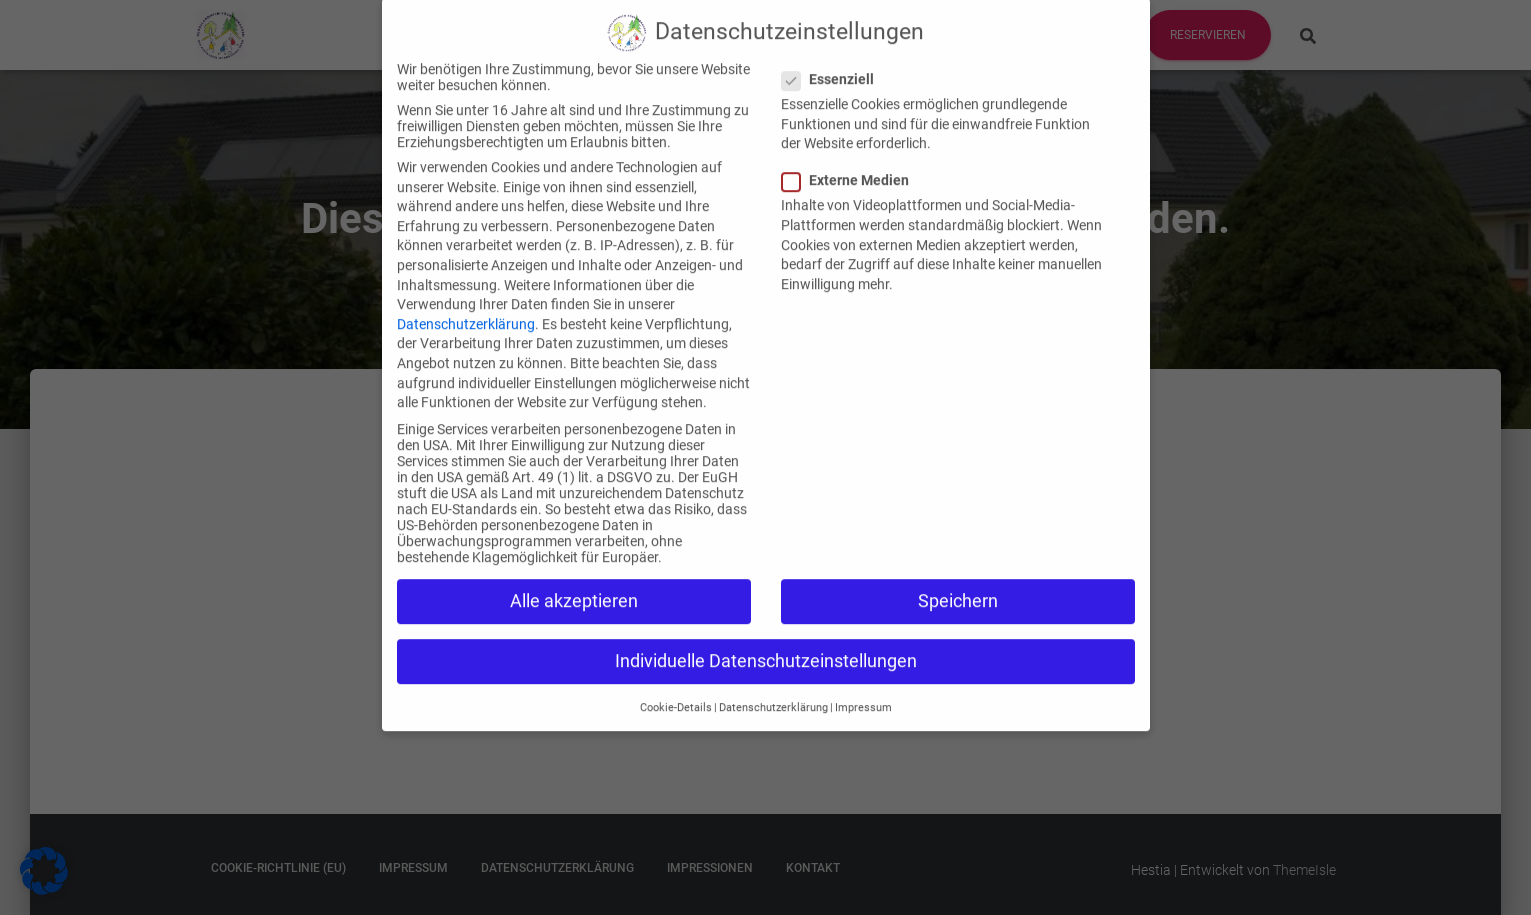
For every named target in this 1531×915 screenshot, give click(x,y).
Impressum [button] (863, 680)
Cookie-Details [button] (676, 680)
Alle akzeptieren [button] (574, 574)
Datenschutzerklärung (466, 297)
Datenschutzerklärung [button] (773, 680)
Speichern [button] (958, 574)
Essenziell (834, 52)
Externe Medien (851, 153)
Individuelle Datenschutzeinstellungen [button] (766, 634)
